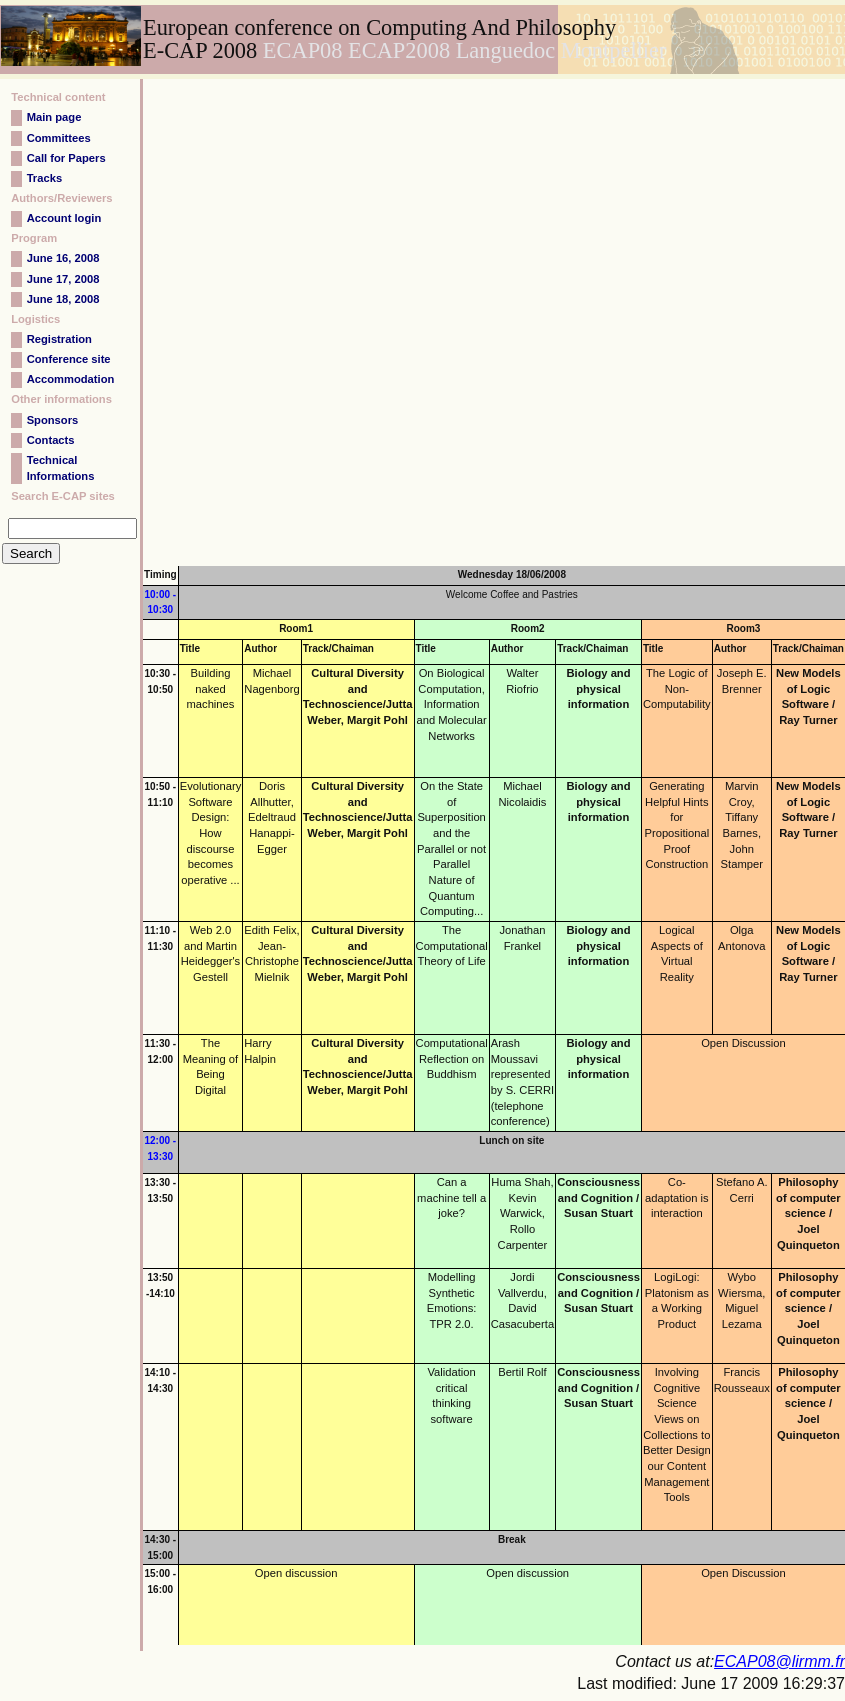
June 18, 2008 (63, 299)
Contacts (51, 440)
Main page (54, 117)
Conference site (69, 359)
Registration (59, 339)
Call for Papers (66, 158)
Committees (59, 138)
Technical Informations (61, 468)
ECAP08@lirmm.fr (779, 1661)
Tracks (44, 178)
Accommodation (71, 379)
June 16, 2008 (63, 258)
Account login (64, 218)
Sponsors (53, 420)
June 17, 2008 (63, 279)
